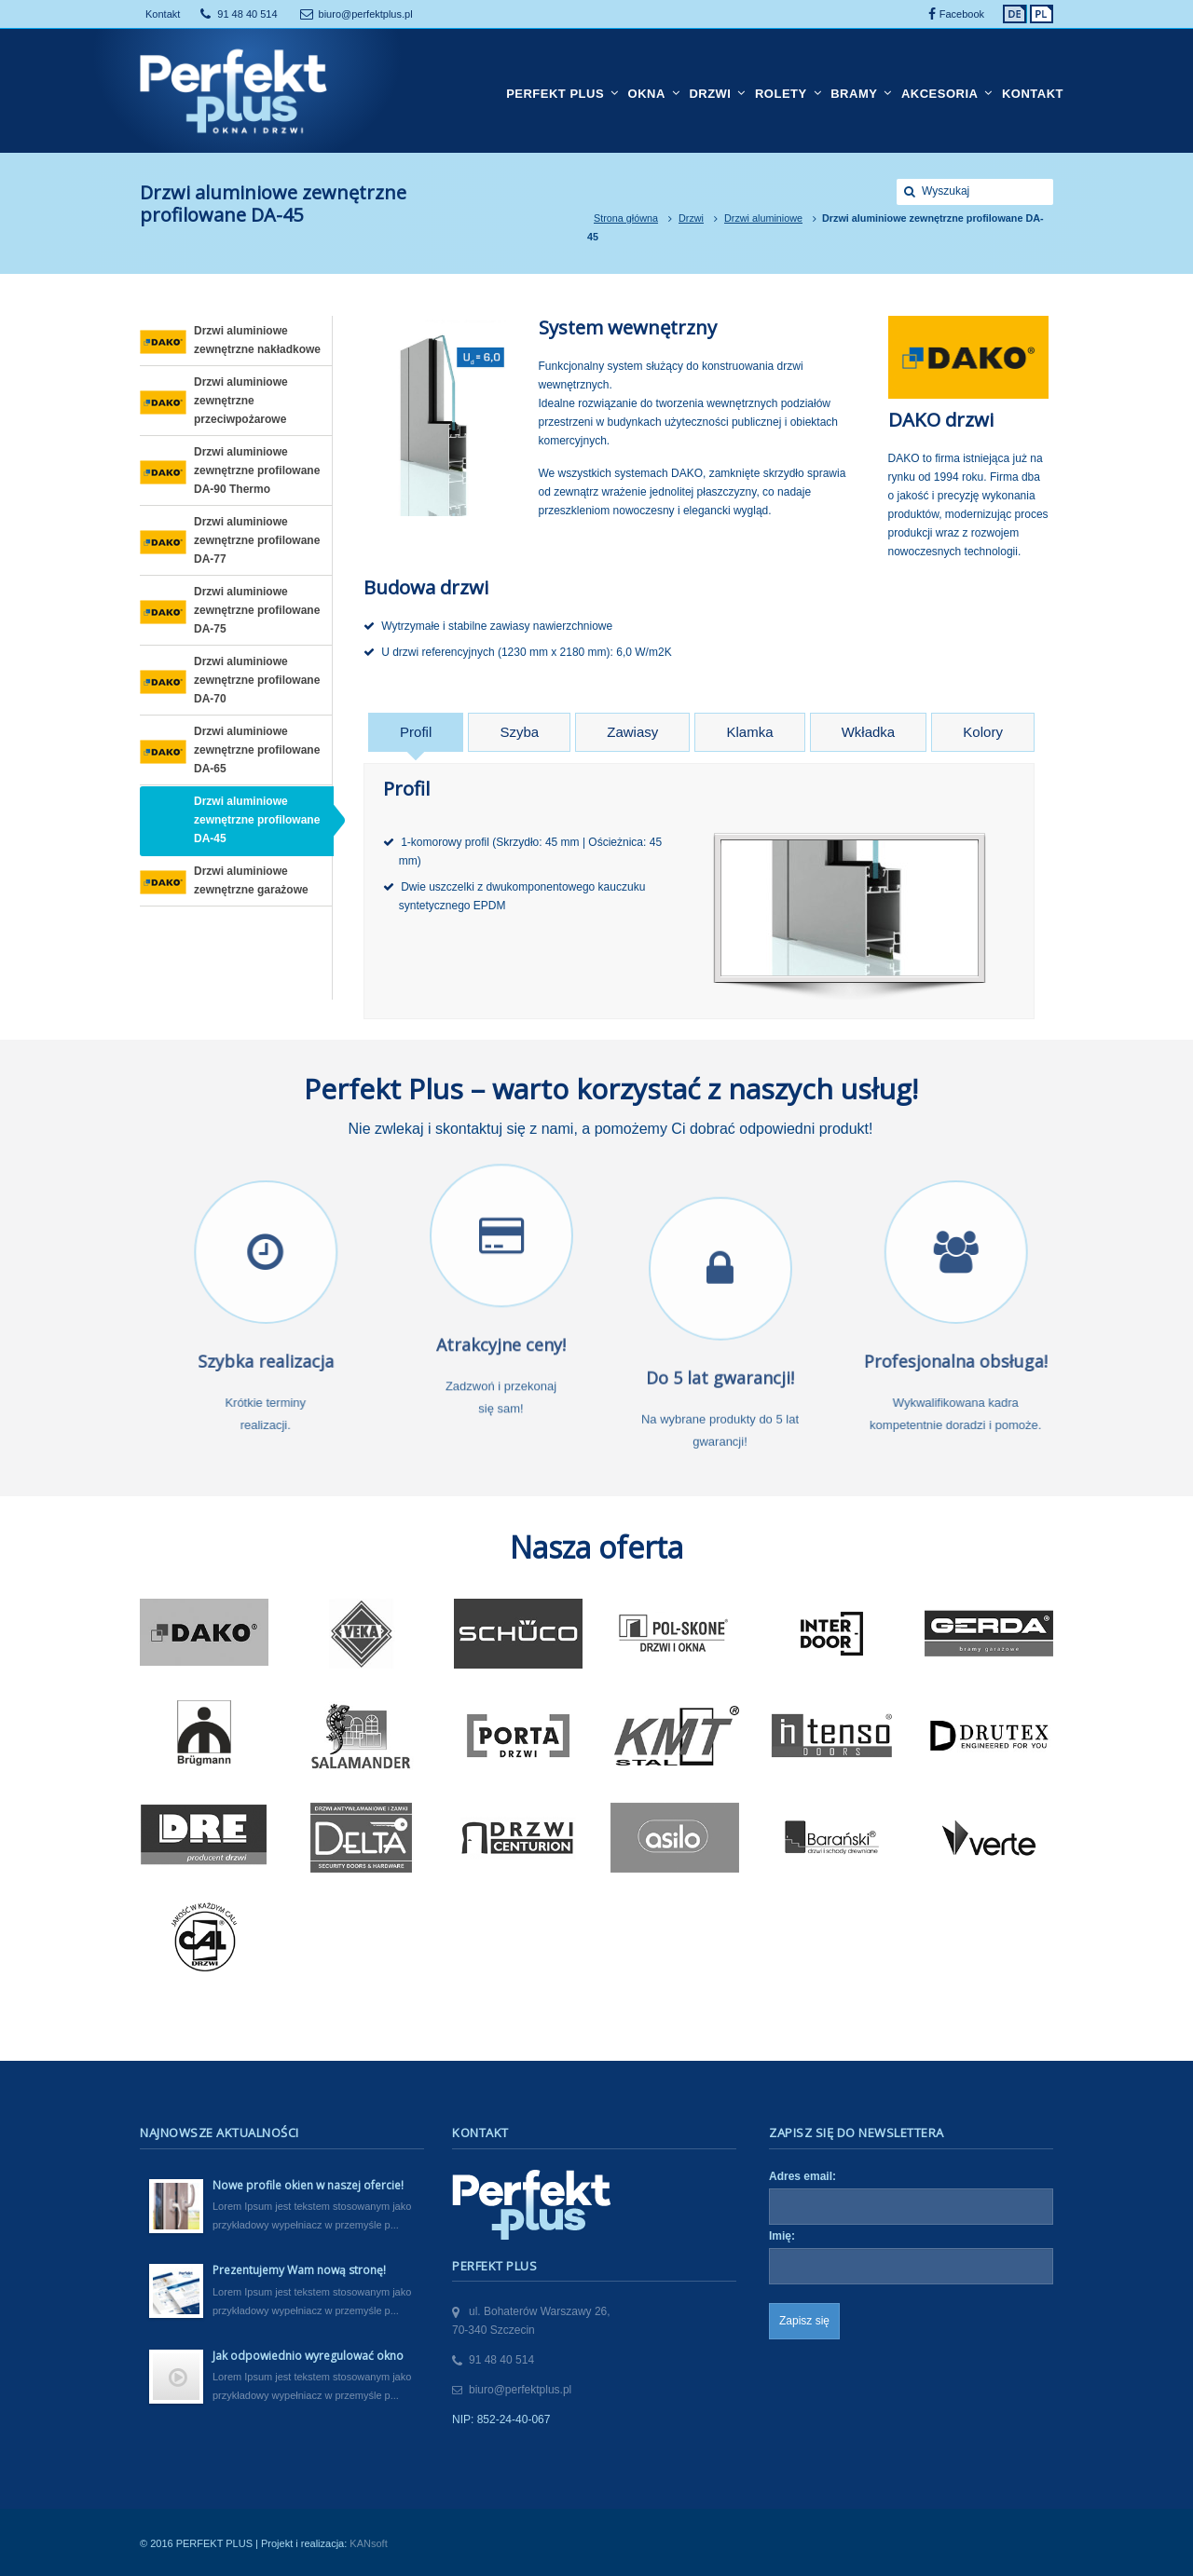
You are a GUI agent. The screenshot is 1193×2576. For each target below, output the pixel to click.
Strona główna (626, 218)
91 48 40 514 (247, 14)
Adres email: (802, 2176)
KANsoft (368, 2543)
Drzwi (691, 218)
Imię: (782, 2235)
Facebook (961, 14)
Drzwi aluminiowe (763, 218)
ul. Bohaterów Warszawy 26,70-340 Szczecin (531, 2321)
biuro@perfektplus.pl (366, 14)
